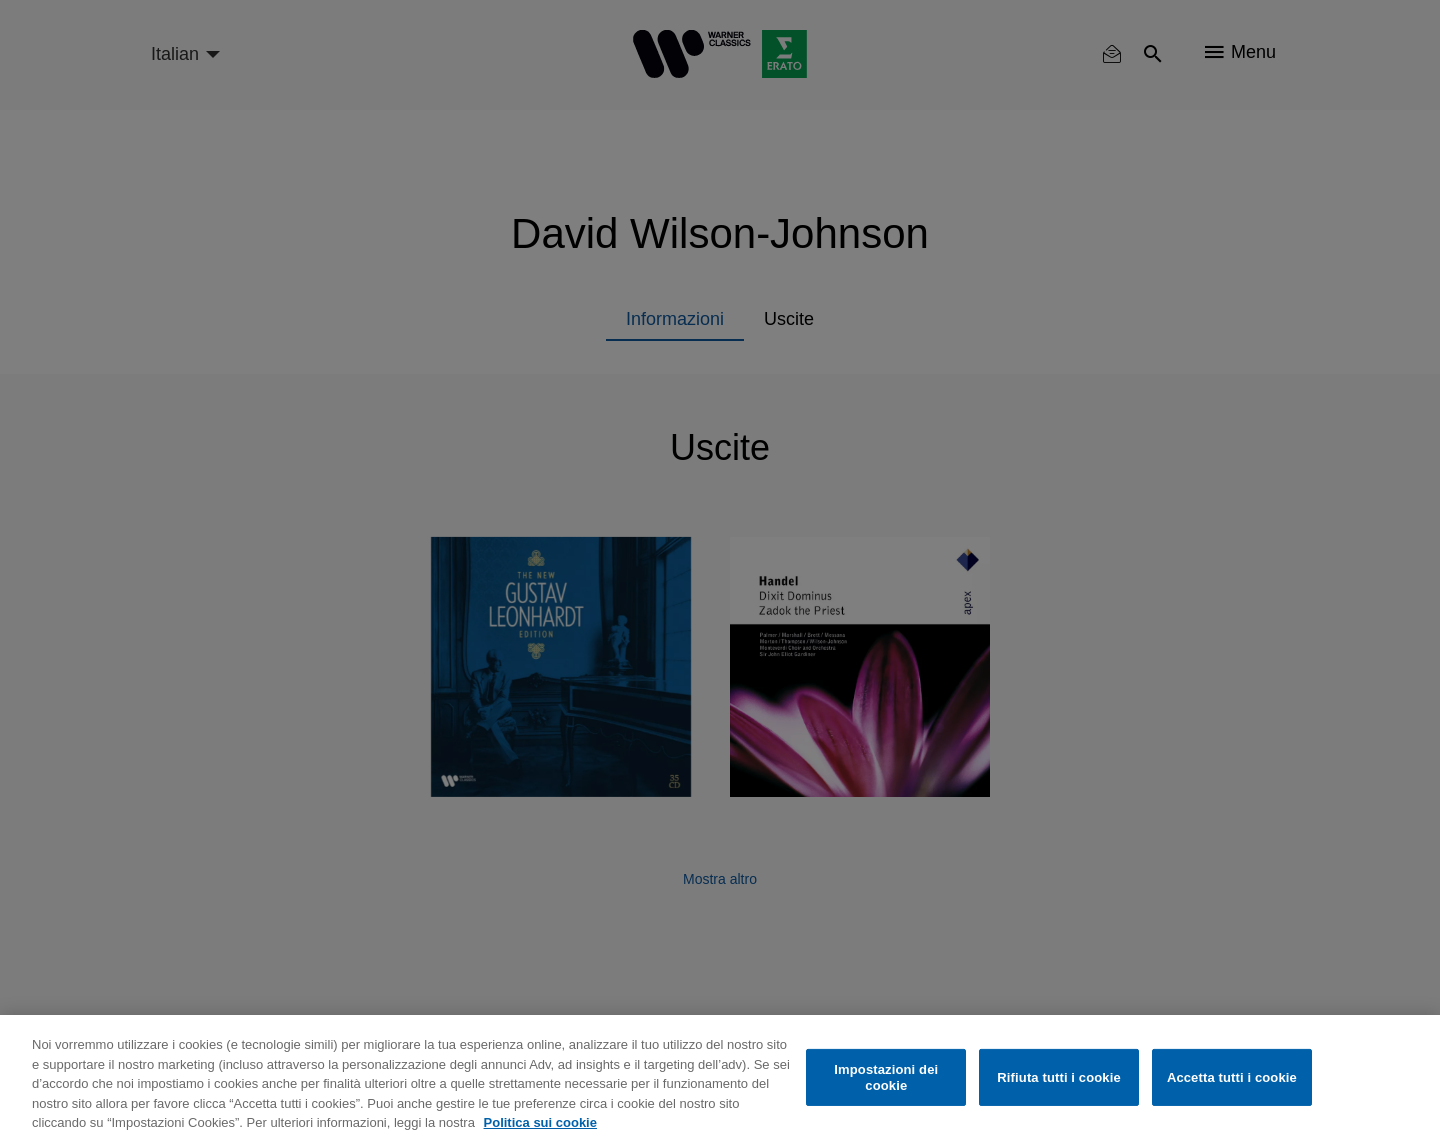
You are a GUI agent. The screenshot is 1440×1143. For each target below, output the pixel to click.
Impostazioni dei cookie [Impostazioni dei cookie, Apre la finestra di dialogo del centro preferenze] (886, 1077)
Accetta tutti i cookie (1232, 1077)
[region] (720, 1079)
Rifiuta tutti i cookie (1058, 1077)
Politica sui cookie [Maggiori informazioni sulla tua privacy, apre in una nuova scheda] (540, 1122)
